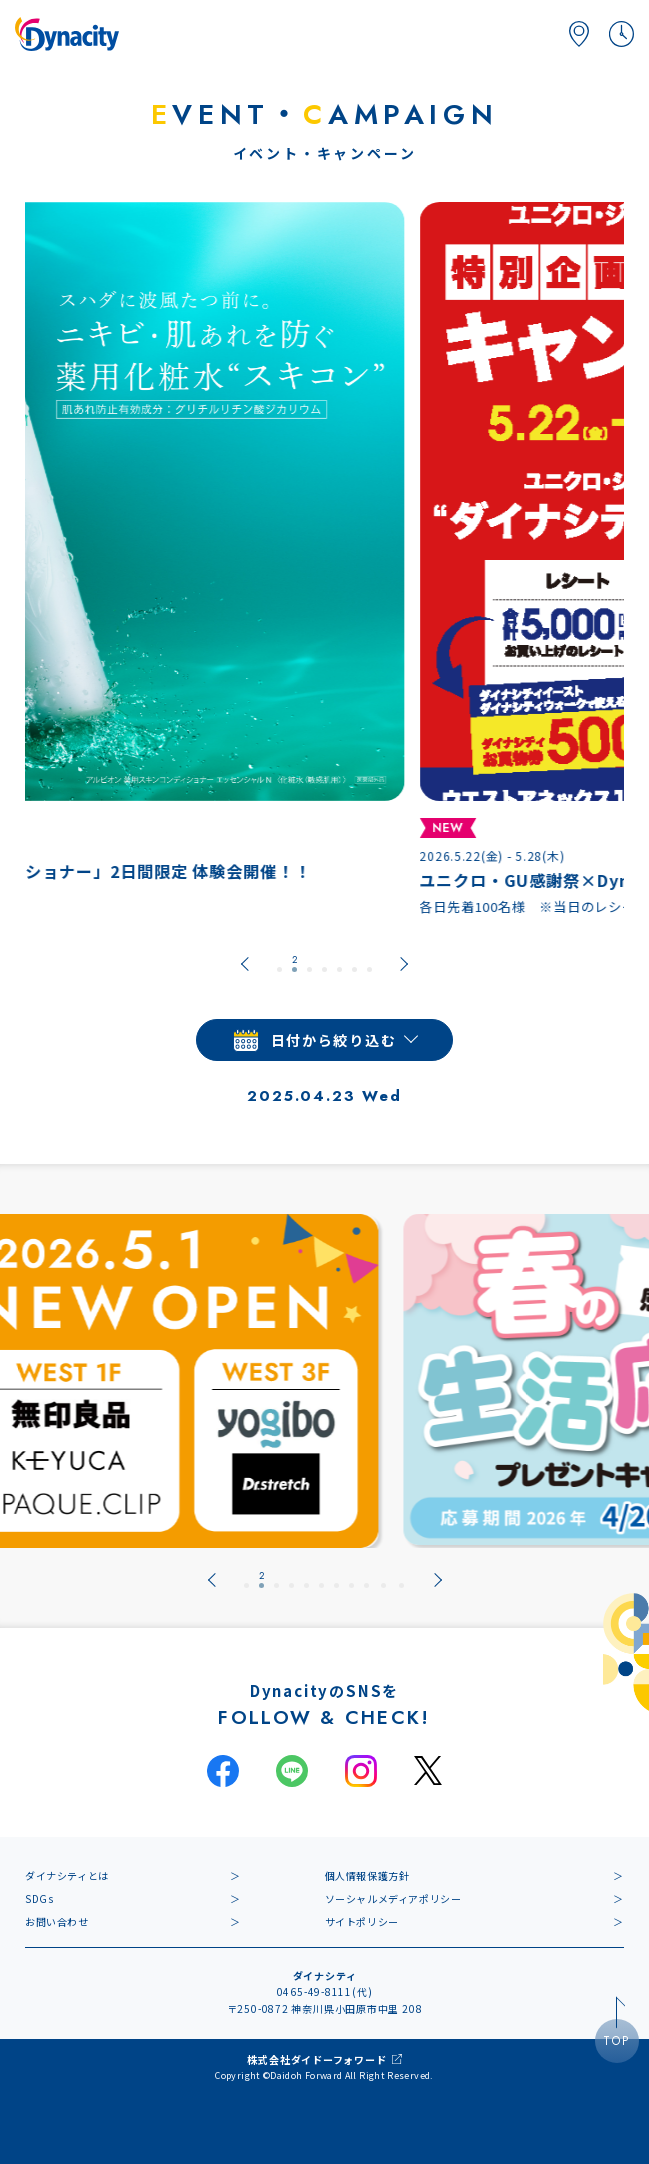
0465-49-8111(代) (325, 1991)
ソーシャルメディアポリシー (393, 1898)
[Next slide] (404, 964)
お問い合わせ (57, 1921)
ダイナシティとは (67, 1875)
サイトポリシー (362, 1921)
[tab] (279, 964)
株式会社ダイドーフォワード (316, 2059)
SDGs (39, 1898)
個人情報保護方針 (367, 1875)
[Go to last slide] (245, 964)
